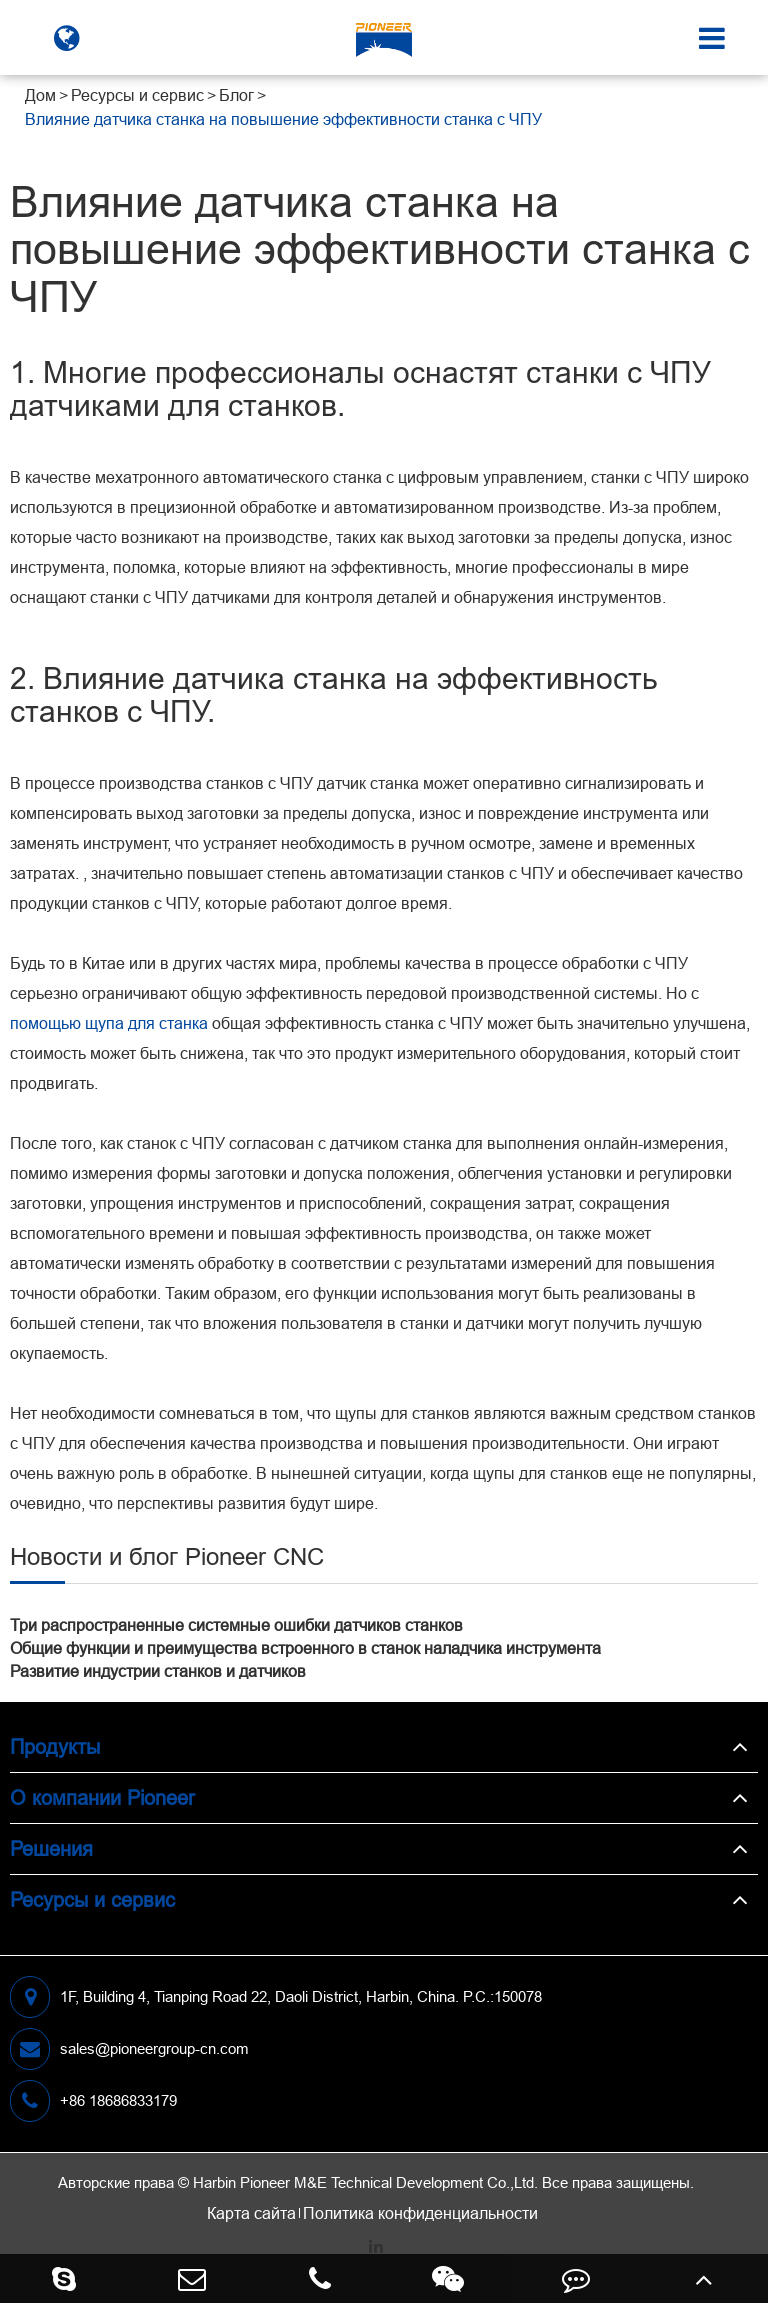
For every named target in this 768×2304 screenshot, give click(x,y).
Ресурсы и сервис (137, 95)
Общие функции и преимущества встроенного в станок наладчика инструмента (305, 1648)
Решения (51, 1848)
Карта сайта (251, 2213)
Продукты (55, 1746)
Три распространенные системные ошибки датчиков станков (236, 1625)
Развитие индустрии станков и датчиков (158, 1671)
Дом (40, 95)
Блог (236, 95)
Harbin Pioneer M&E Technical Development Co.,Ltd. (365, 2182)
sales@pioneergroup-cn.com (129, 2049)
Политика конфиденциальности (420, 2213)
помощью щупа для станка (109, 1023)
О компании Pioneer (102, 1797)
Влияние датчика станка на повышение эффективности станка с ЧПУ (283, 119)
